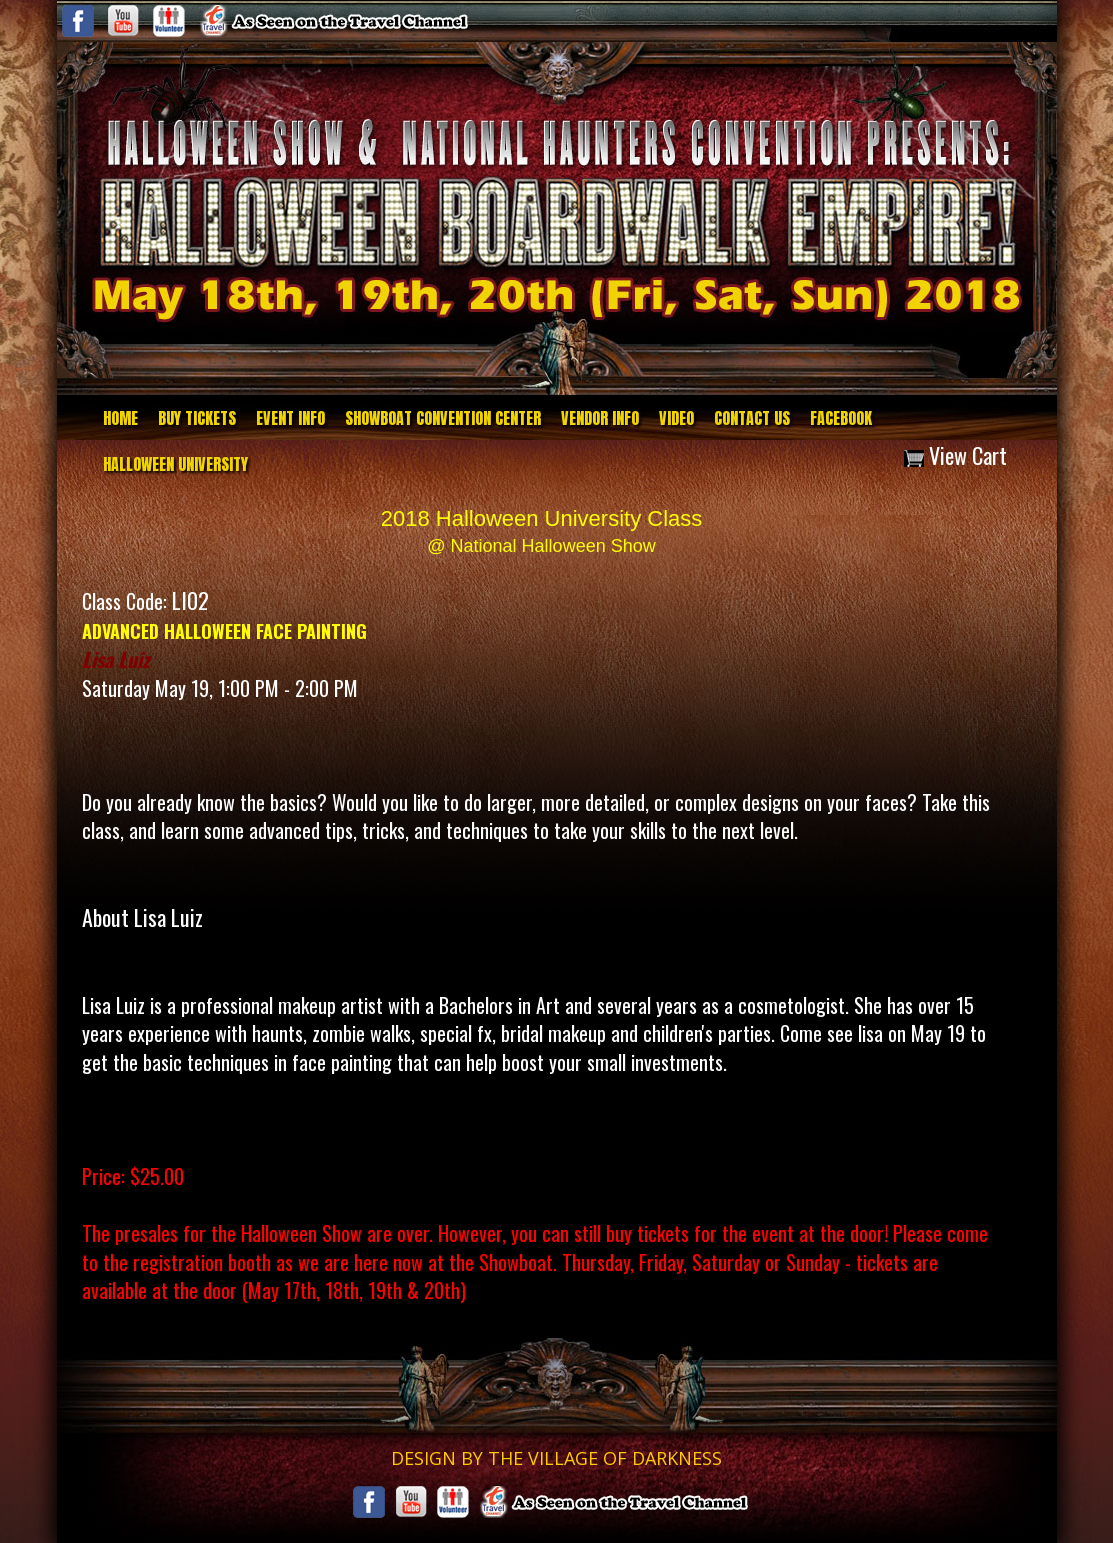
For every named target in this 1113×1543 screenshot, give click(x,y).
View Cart (955, 455)
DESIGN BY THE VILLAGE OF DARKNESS (556, 1458)
